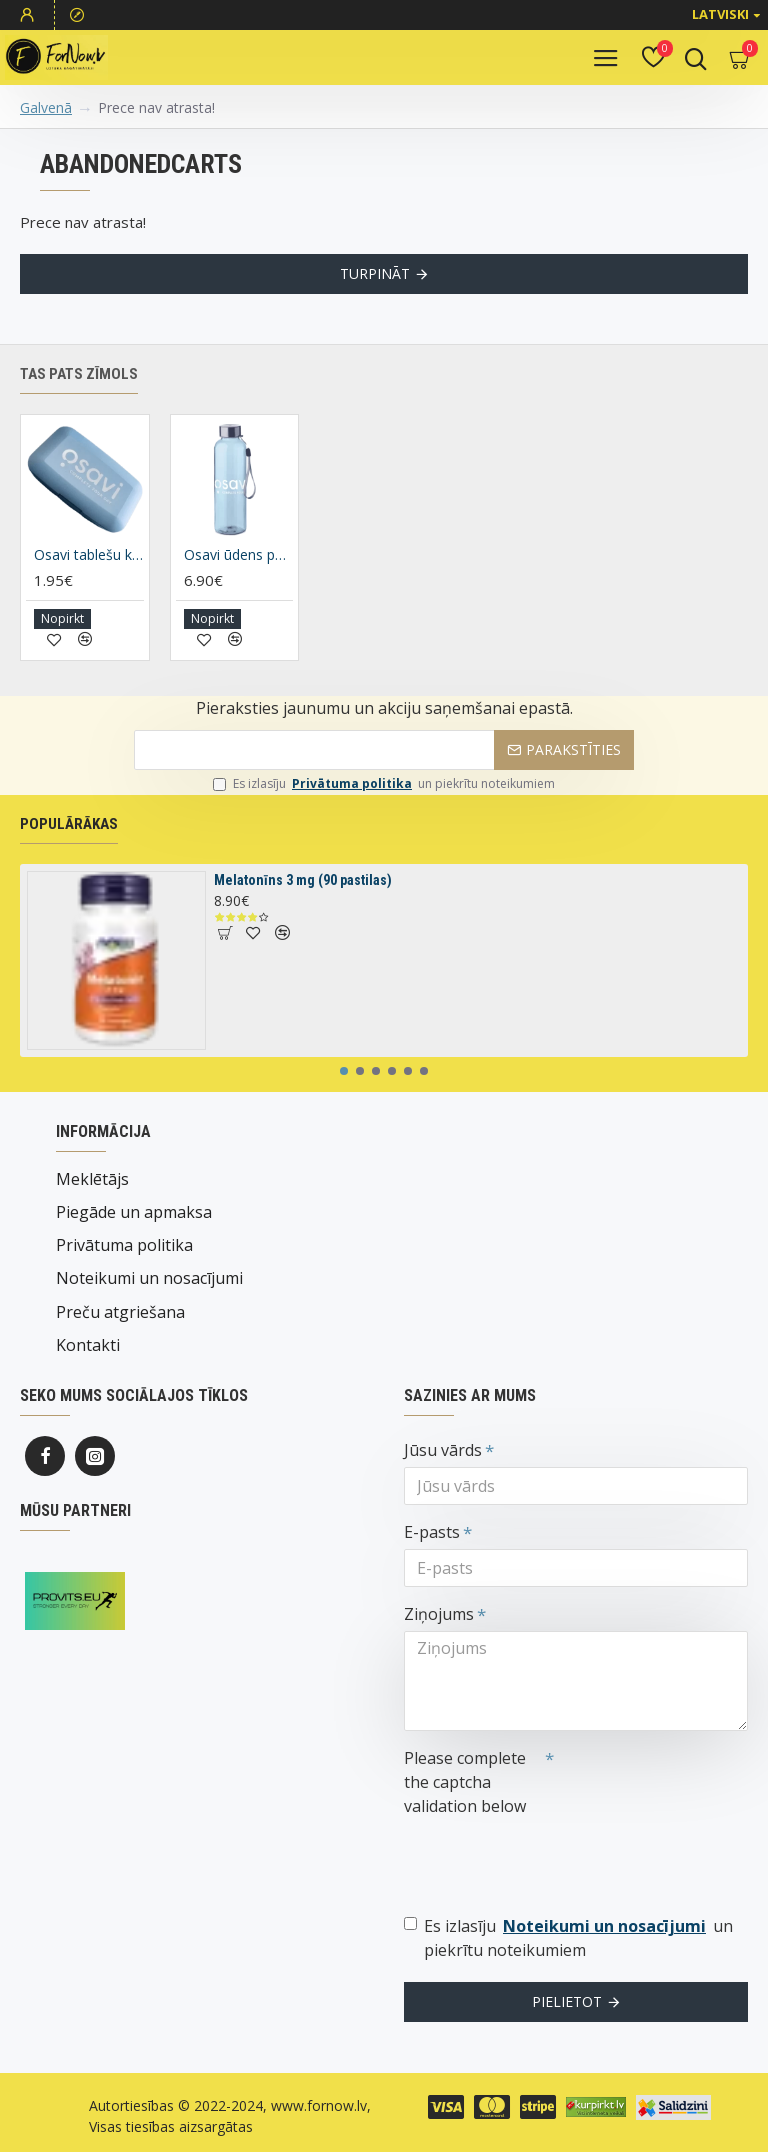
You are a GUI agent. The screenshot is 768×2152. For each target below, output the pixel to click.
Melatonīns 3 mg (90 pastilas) (303, 905)
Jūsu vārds (443, 1450)
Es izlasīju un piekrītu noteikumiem (384, 808)
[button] (344, 1096)
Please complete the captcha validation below (465, 1782)
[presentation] (544, 1859)
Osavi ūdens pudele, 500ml (239, 580)
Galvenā (46, 107)
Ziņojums (439, 1614)
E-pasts (432, 1532)
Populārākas (69, 848)
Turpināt (375, 273)
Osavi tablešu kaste (89, 580)
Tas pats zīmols (79, 398)
